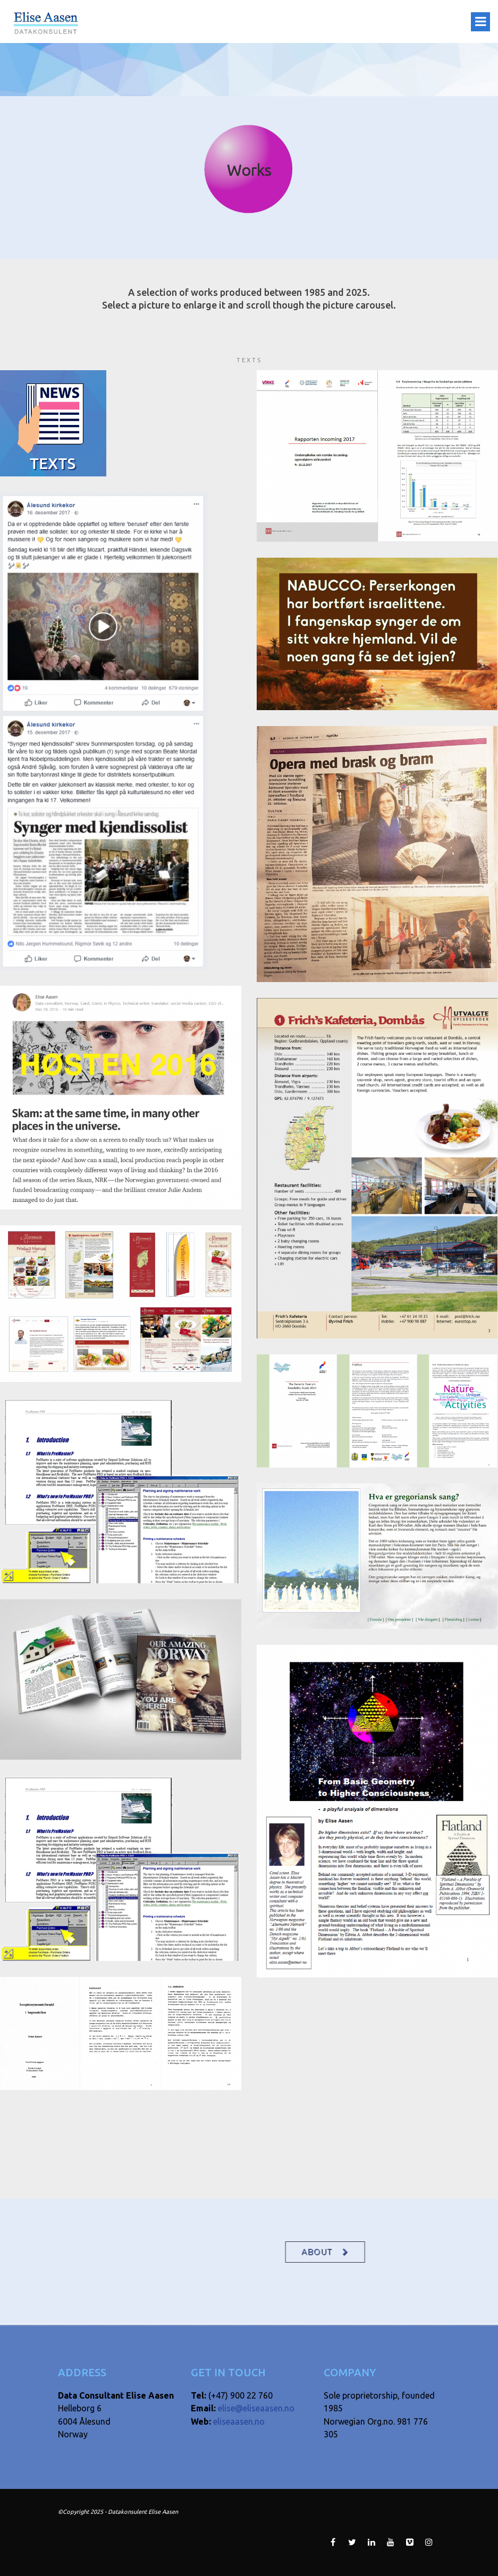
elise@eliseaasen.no (256, 2408)
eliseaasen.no (239, 2421)
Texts (249, 360)
